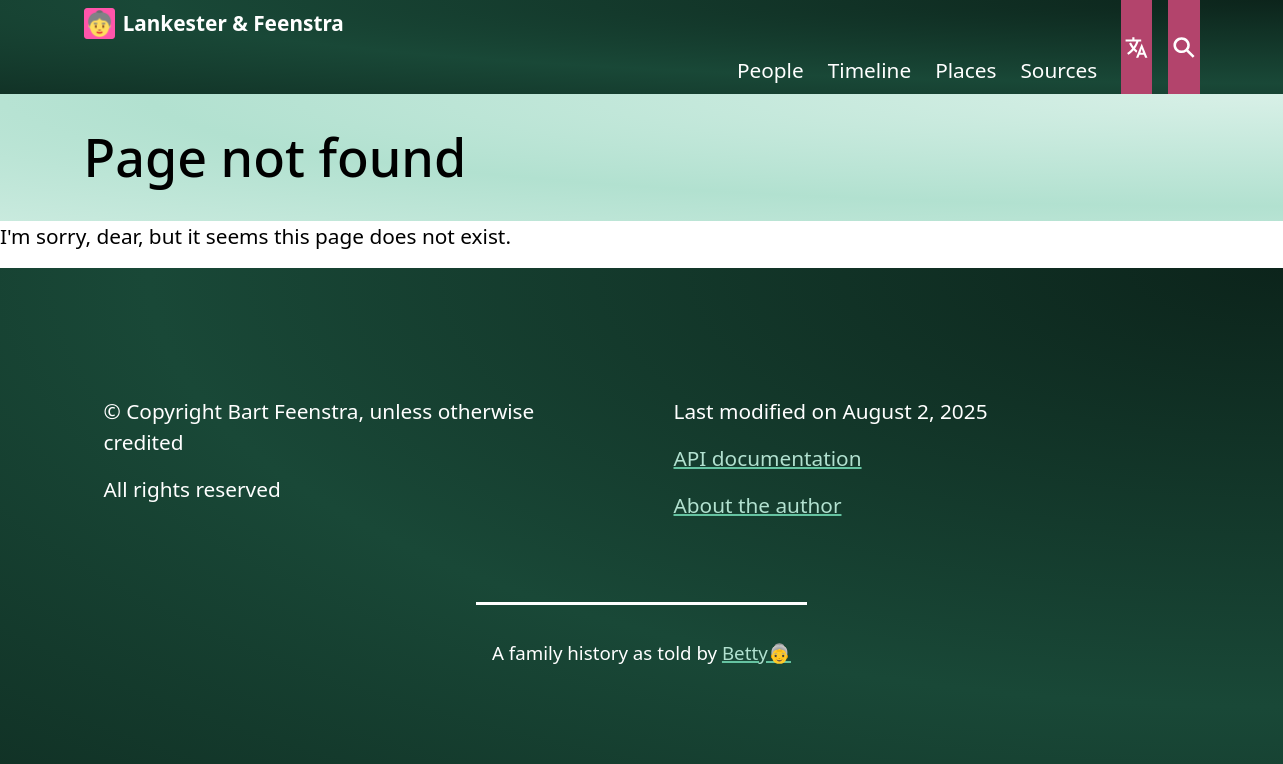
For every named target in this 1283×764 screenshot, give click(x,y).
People (770, 70)
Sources (1058, 70)
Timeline (869, 70)
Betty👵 (756, 652)
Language (1136, 47)
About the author (758, 505)
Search (1183, 47)
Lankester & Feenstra (233, 23)
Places (965, 70)
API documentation (768, 458)
